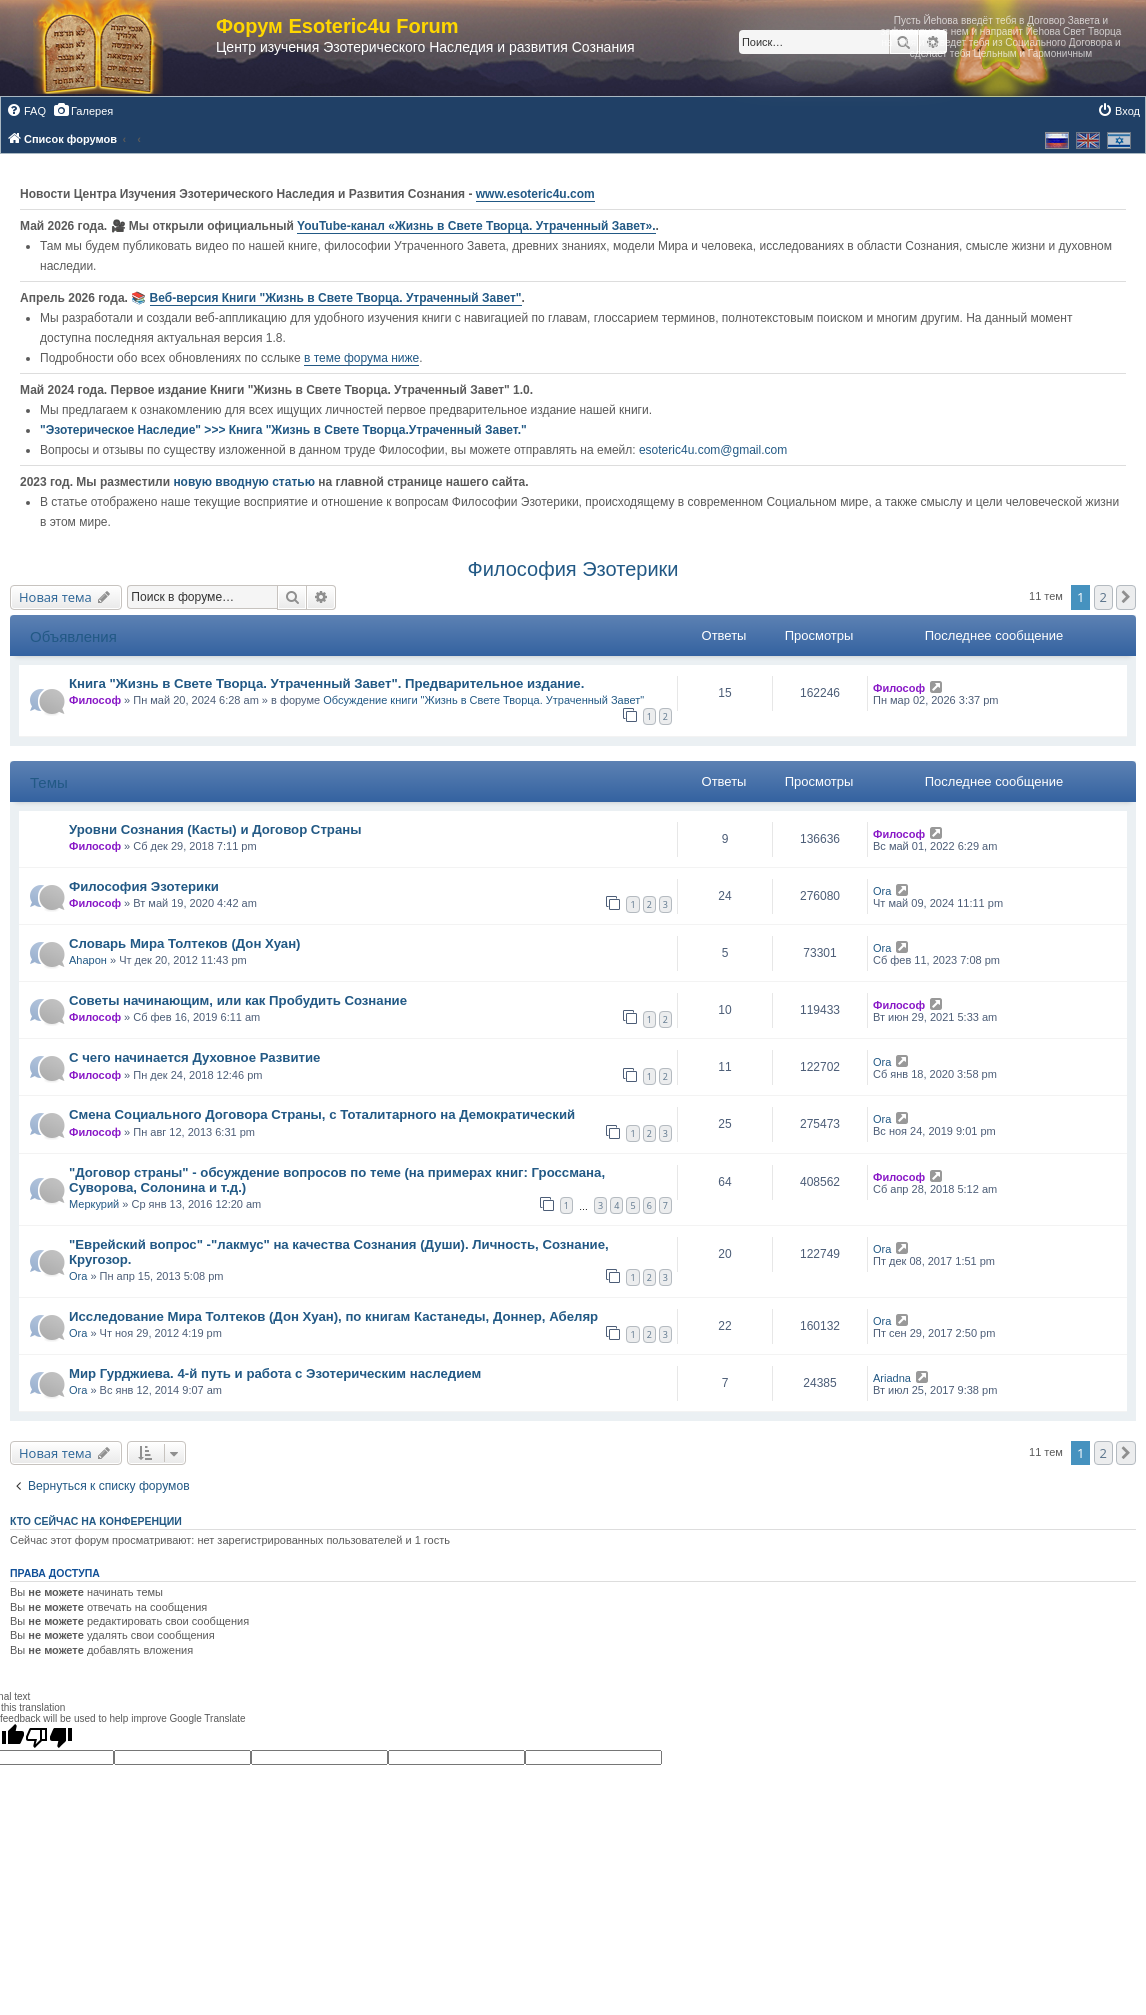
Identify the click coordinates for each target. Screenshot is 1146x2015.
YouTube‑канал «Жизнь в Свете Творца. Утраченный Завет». (476, 226)
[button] (1126, 597)
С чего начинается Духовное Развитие (194, 1057)
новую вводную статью (245, 482)
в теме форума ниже (361, 358)
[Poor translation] (49, 1737)
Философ (95, 700)
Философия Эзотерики (572, 569)
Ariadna (892, 1378)
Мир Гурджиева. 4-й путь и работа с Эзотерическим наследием (275, 1373)
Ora (882, 891)
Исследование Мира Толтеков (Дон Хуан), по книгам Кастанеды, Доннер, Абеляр (333, 1316)
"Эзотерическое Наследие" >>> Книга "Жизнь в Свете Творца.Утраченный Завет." (283, 430)
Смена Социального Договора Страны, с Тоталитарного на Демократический (322, 1114)
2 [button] (1103, 597)
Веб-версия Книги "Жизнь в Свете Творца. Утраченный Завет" (336, 298)
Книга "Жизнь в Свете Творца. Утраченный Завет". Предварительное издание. (326, 683)
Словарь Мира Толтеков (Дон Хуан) (185, 943)
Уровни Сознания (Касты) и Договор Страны (215, 829)
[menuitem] (26, 111)
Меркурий (94, 1204)
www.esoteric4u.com (535, 194)
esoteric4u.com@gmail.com (713, 450)
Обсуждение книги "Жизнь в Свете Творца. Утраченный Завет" (483, 700)
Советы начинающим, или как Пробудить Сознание (238, 1000)
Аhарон (88, 960)
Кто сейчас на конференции (96, 1521)
